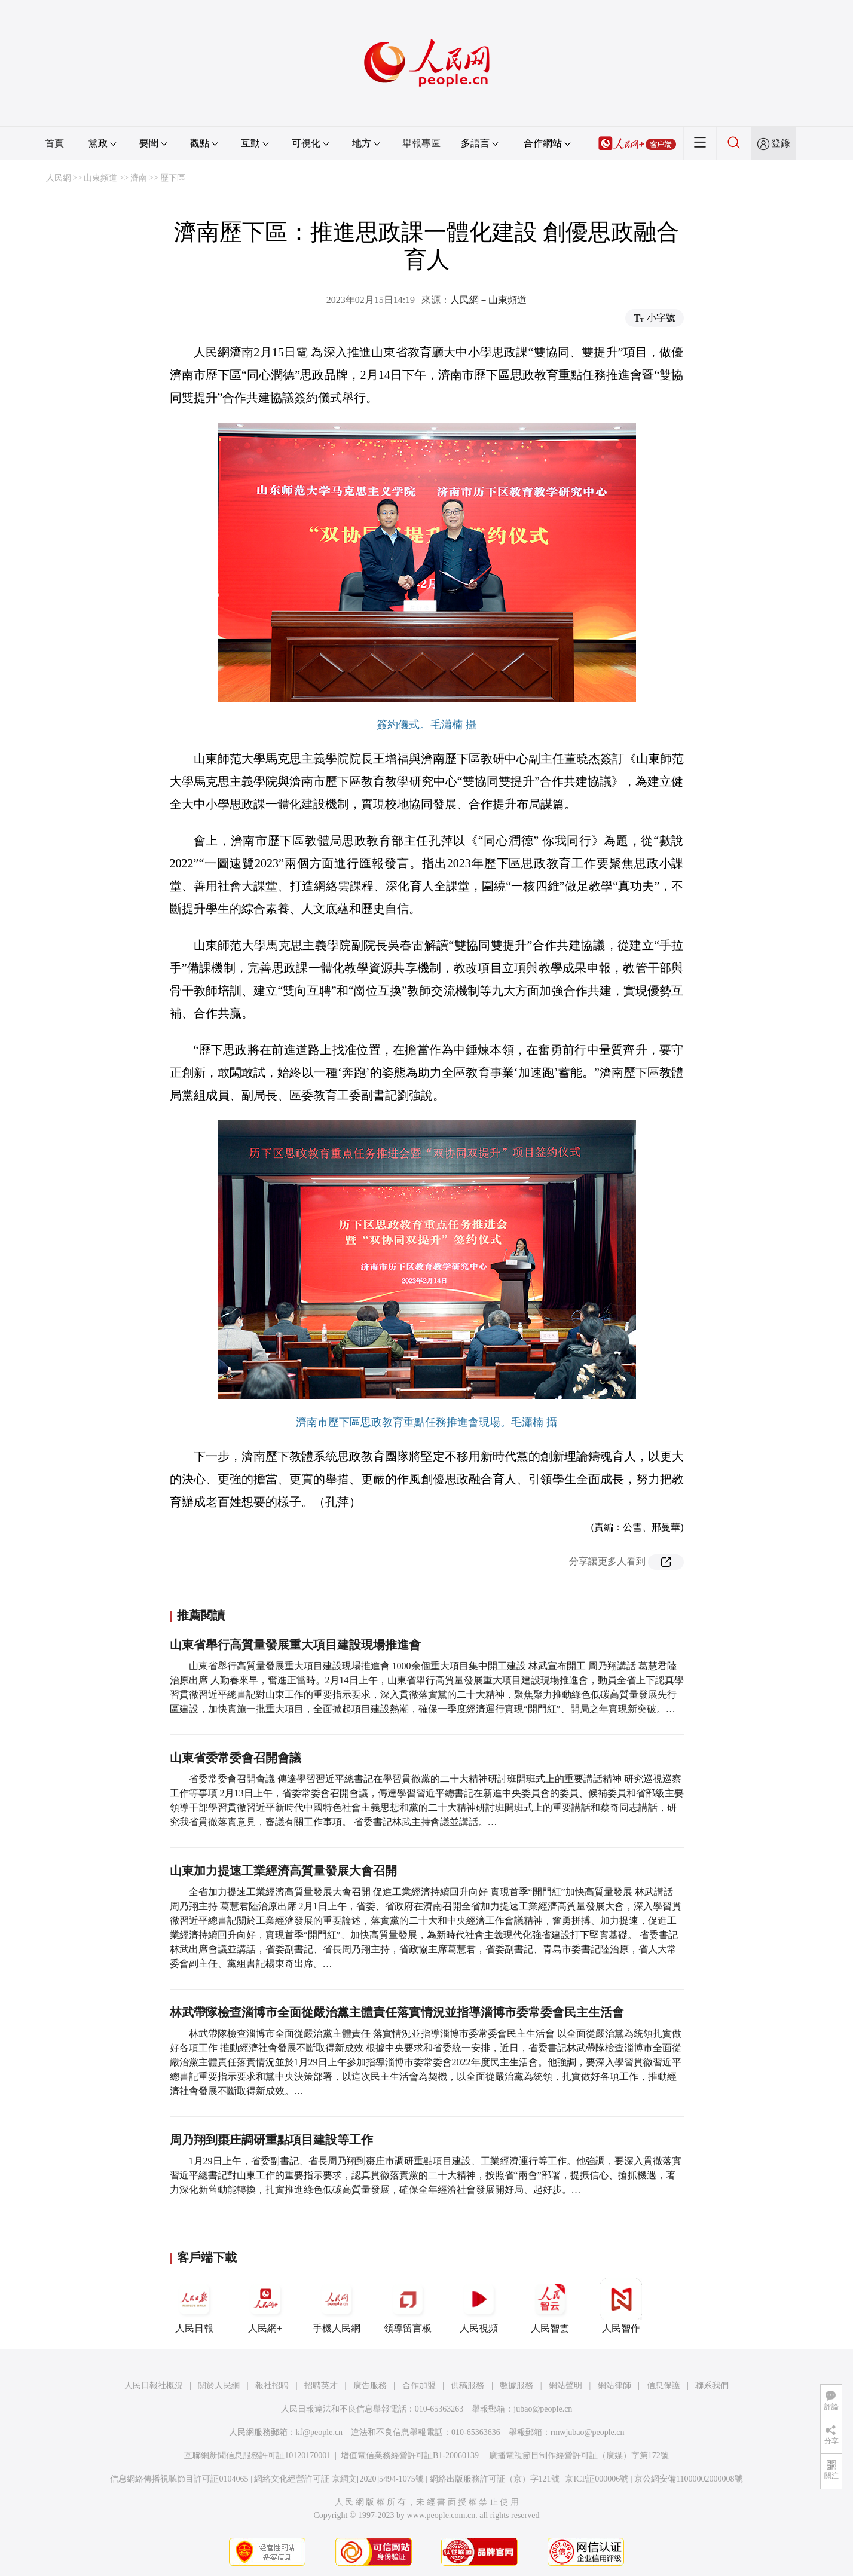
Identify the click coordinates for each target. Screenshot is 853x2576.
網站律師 (614, 2385)
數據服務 (516, 2385)
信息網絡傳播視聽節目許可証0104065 (179, 2478)
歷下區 (172, 177)
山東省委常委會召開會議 (235, 1757)
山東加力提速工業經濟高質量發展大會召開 (283, 1870)
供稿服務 (467, 2385)
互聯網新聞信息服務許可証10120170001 (257, 2455)
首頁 (54, 143)
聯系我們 (712, 2385)
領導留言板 (408, 2305)
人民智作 (621, 2305)
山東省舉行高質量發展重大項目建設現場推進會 (295, 1644)
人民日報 (194, 2305)
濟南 (138, 177)
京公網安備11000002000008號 (688, 2478)
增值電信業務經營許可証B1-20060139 (410, 2455)
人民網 (58, 177)
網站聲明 (565, 2385)
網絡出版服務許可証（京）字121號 (495, 2478)
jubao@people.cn (542, 2408)
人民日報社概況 (153, 2385)
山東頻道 (100, 177)
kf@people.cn (319, 2432)
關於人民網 (219, 2385)
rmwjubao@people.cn (588, 2432)
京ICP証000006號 (596, 2478)
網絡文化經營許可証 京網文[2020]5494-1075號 (339, 2478)
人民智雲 (550, 2305)
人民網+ (265, 2305)
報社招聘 (272, 2385)
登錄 (780, 143)
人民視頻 (479, 2305)
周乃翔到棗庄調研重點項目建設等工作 (271, 2139)
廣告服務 (370, 2385)
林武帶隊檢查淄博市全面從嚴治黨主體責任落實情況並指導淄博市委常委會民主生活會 (397, 2012)
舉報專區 (421, 143)
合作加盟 (419, 2385)
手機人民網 (336, 2305)
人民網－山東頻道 (488, 300)
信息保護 (663, 2385)
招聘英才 (321, 2385)
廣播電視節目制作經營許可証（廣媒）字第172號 (579, 2455)
